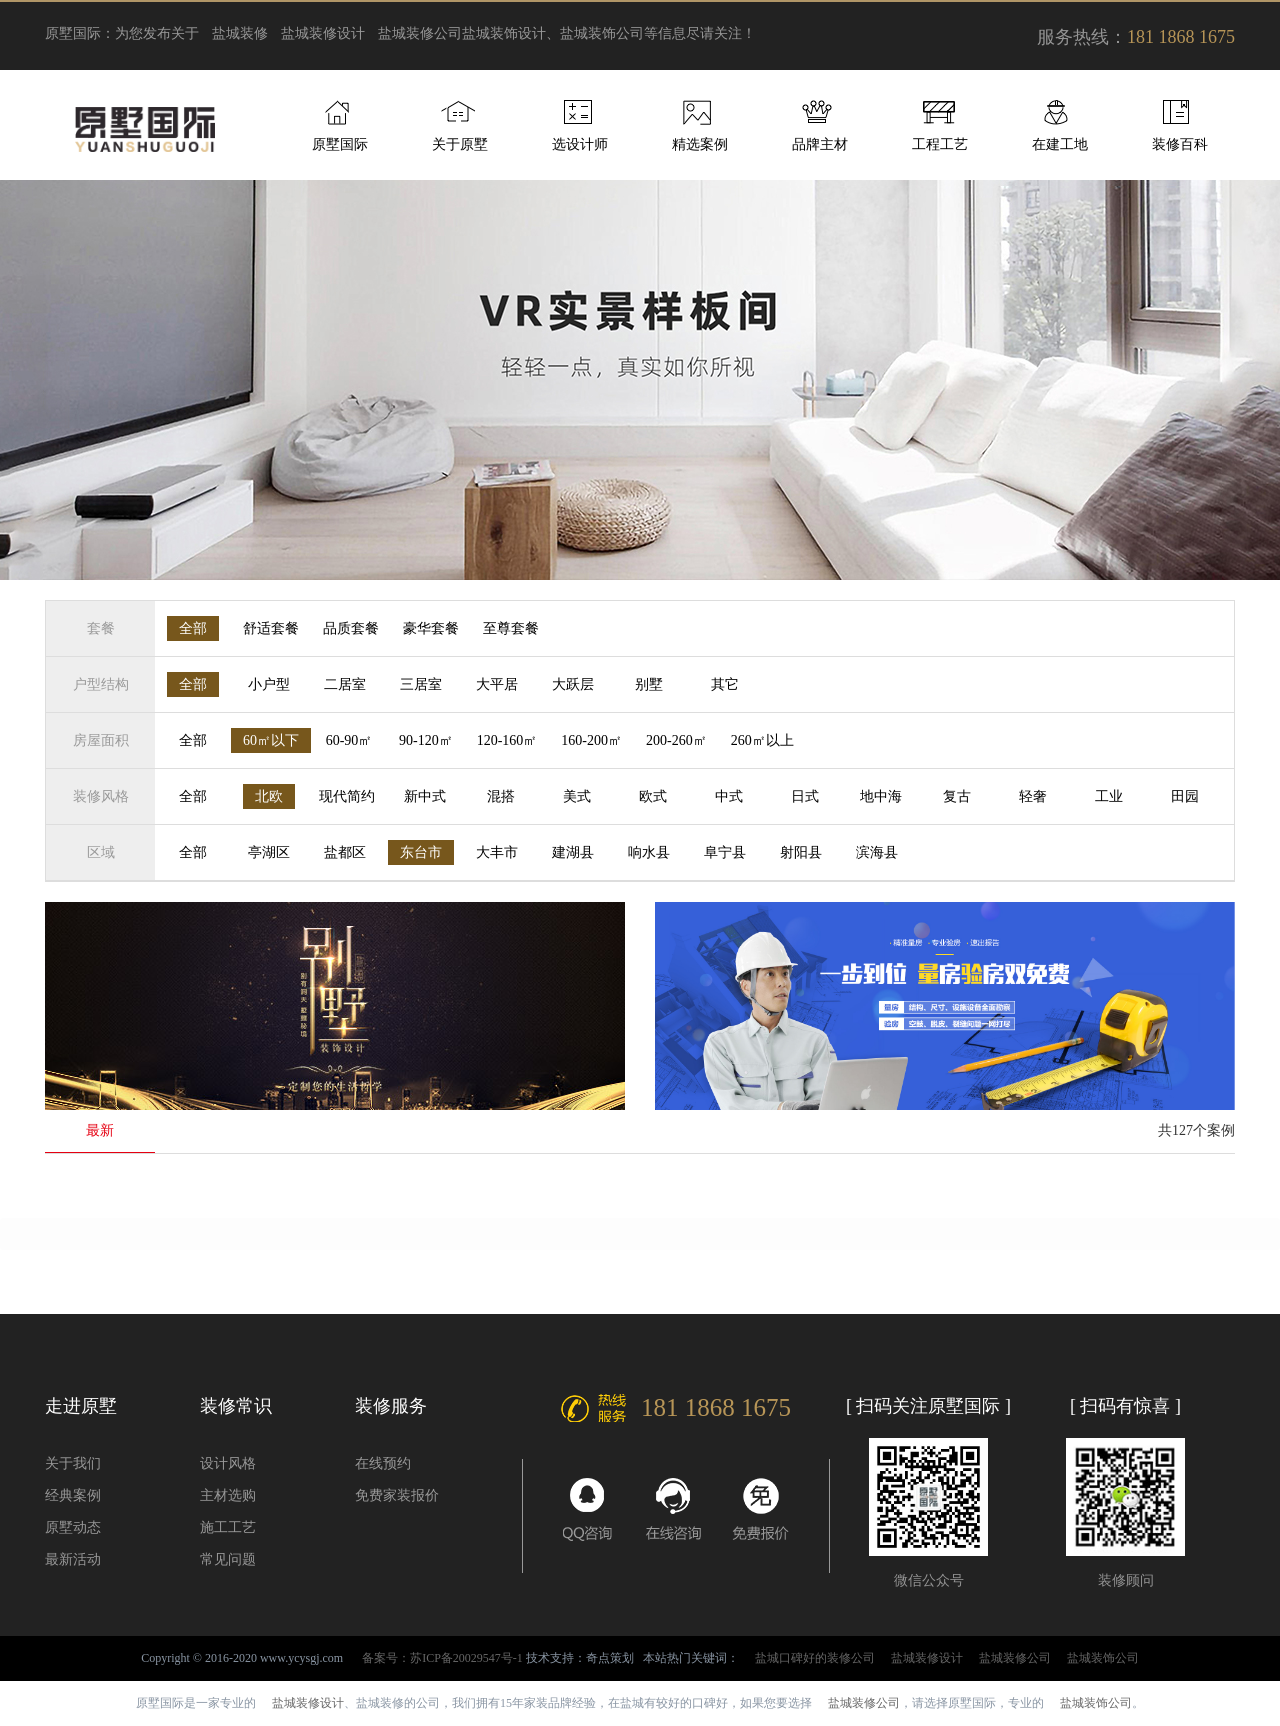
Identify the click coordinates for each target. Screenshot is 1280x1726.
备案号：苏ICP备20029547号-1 (442, 1658)
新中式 (425, 796)
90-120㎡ (426, 740)
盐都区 (345, 852)
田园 (1185, 796)
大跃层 (573, 684)
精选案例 (700, 144)
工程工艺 (940, 144)
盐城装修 (240, 33)
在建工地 (1060, 144)
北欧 (269, 796)
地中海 (881, 796)
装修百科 (1180, 144)
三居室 (421, 684)
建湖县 (573, 852)
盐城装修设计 (323, 33)
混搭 (501, 796)
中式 (729, 796)
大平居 (497, 684)
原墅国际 (340, 144)
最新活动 (73, 1559)
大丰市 (497, 852)
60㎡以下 (271, 740)
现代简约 (347, 796)
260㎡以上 (762, 740)
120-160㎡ (507, 740)
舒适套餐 (271, 628)
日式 (805, 796)
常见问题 (228, 1559)
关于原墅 (460, 144)
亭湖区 (269, 852)
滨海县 (877, 852)
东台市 (421, 852)
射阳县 (801, 852)
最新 (100, 1130)
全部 (193, 628)
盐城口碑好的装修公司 (815, 1658)
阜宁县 (725, 852)
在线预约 (383, 1463)
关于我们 (73, 1463)
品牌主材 (820, 144)
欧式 (653, 796)
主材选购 (228, 1495)
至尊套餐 (511, 628)
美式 (577, 796)
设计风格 (228, 1463)
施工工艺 (228, 1527)
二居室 (345, 684)
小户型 (269, 684)
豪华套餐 (431, 628)
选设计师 (580, 144)
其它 (725, 684)
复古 (957, 796)
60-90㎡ (349, 740)
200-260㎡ (676, 740)
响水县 (649, 852)
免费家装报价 (397, 1495)
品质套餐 (351, 628)
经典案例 (73, 1495)
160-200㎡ (591, 740)
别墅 (649, 684)
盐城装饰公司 (1103, 1658)
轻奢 (1033, 796)
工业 (1109, 796)
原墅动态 (73, 1527)
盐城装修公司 (420, 33)
